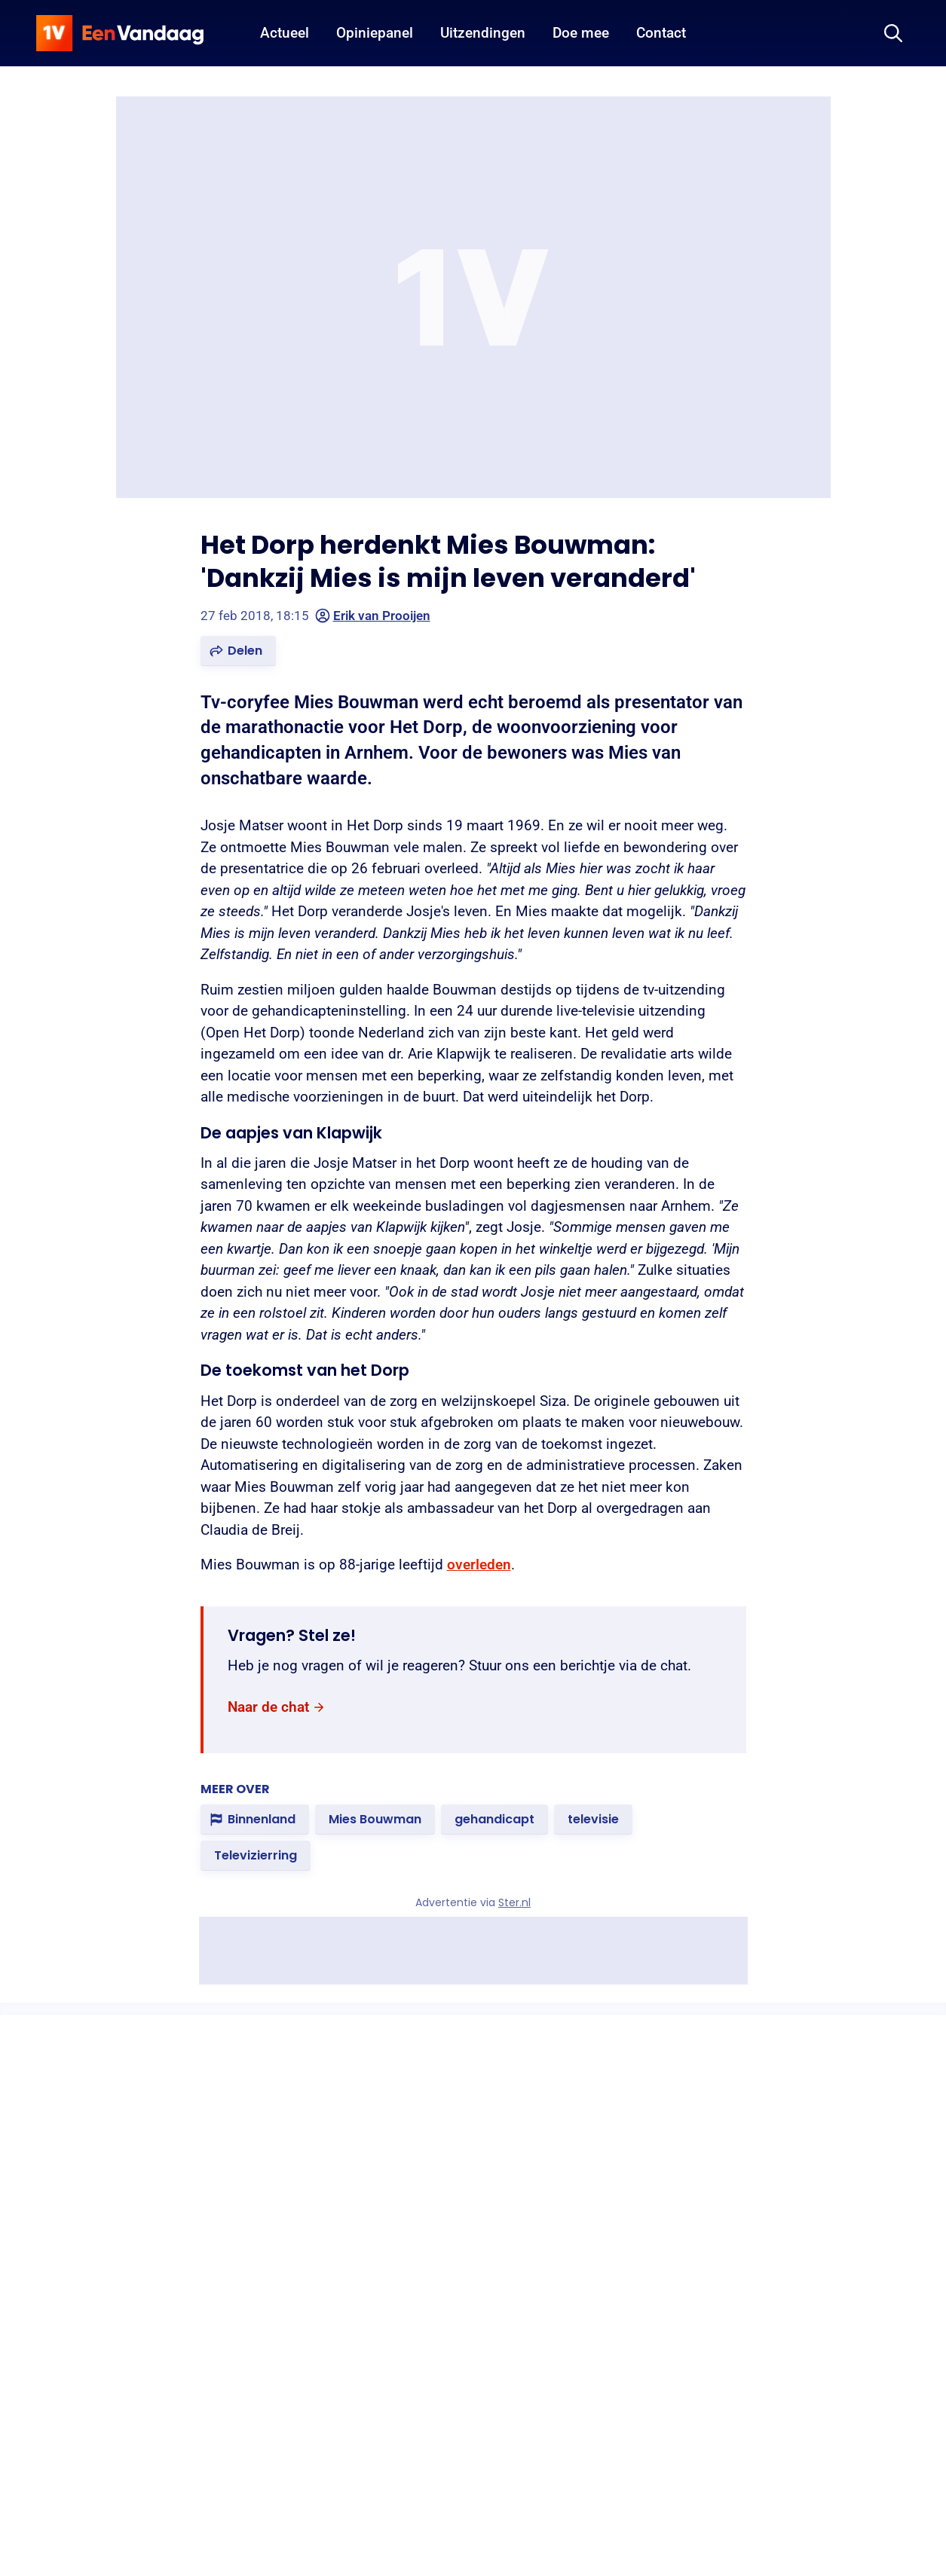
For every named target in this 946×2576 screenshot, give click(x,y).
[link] (277, 1707)
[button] (238, 651)
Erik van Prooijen (372, 615)
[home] (120, 33)
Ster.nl (514, 1902)
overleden (479, 1564)
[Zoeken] (893, 33)
